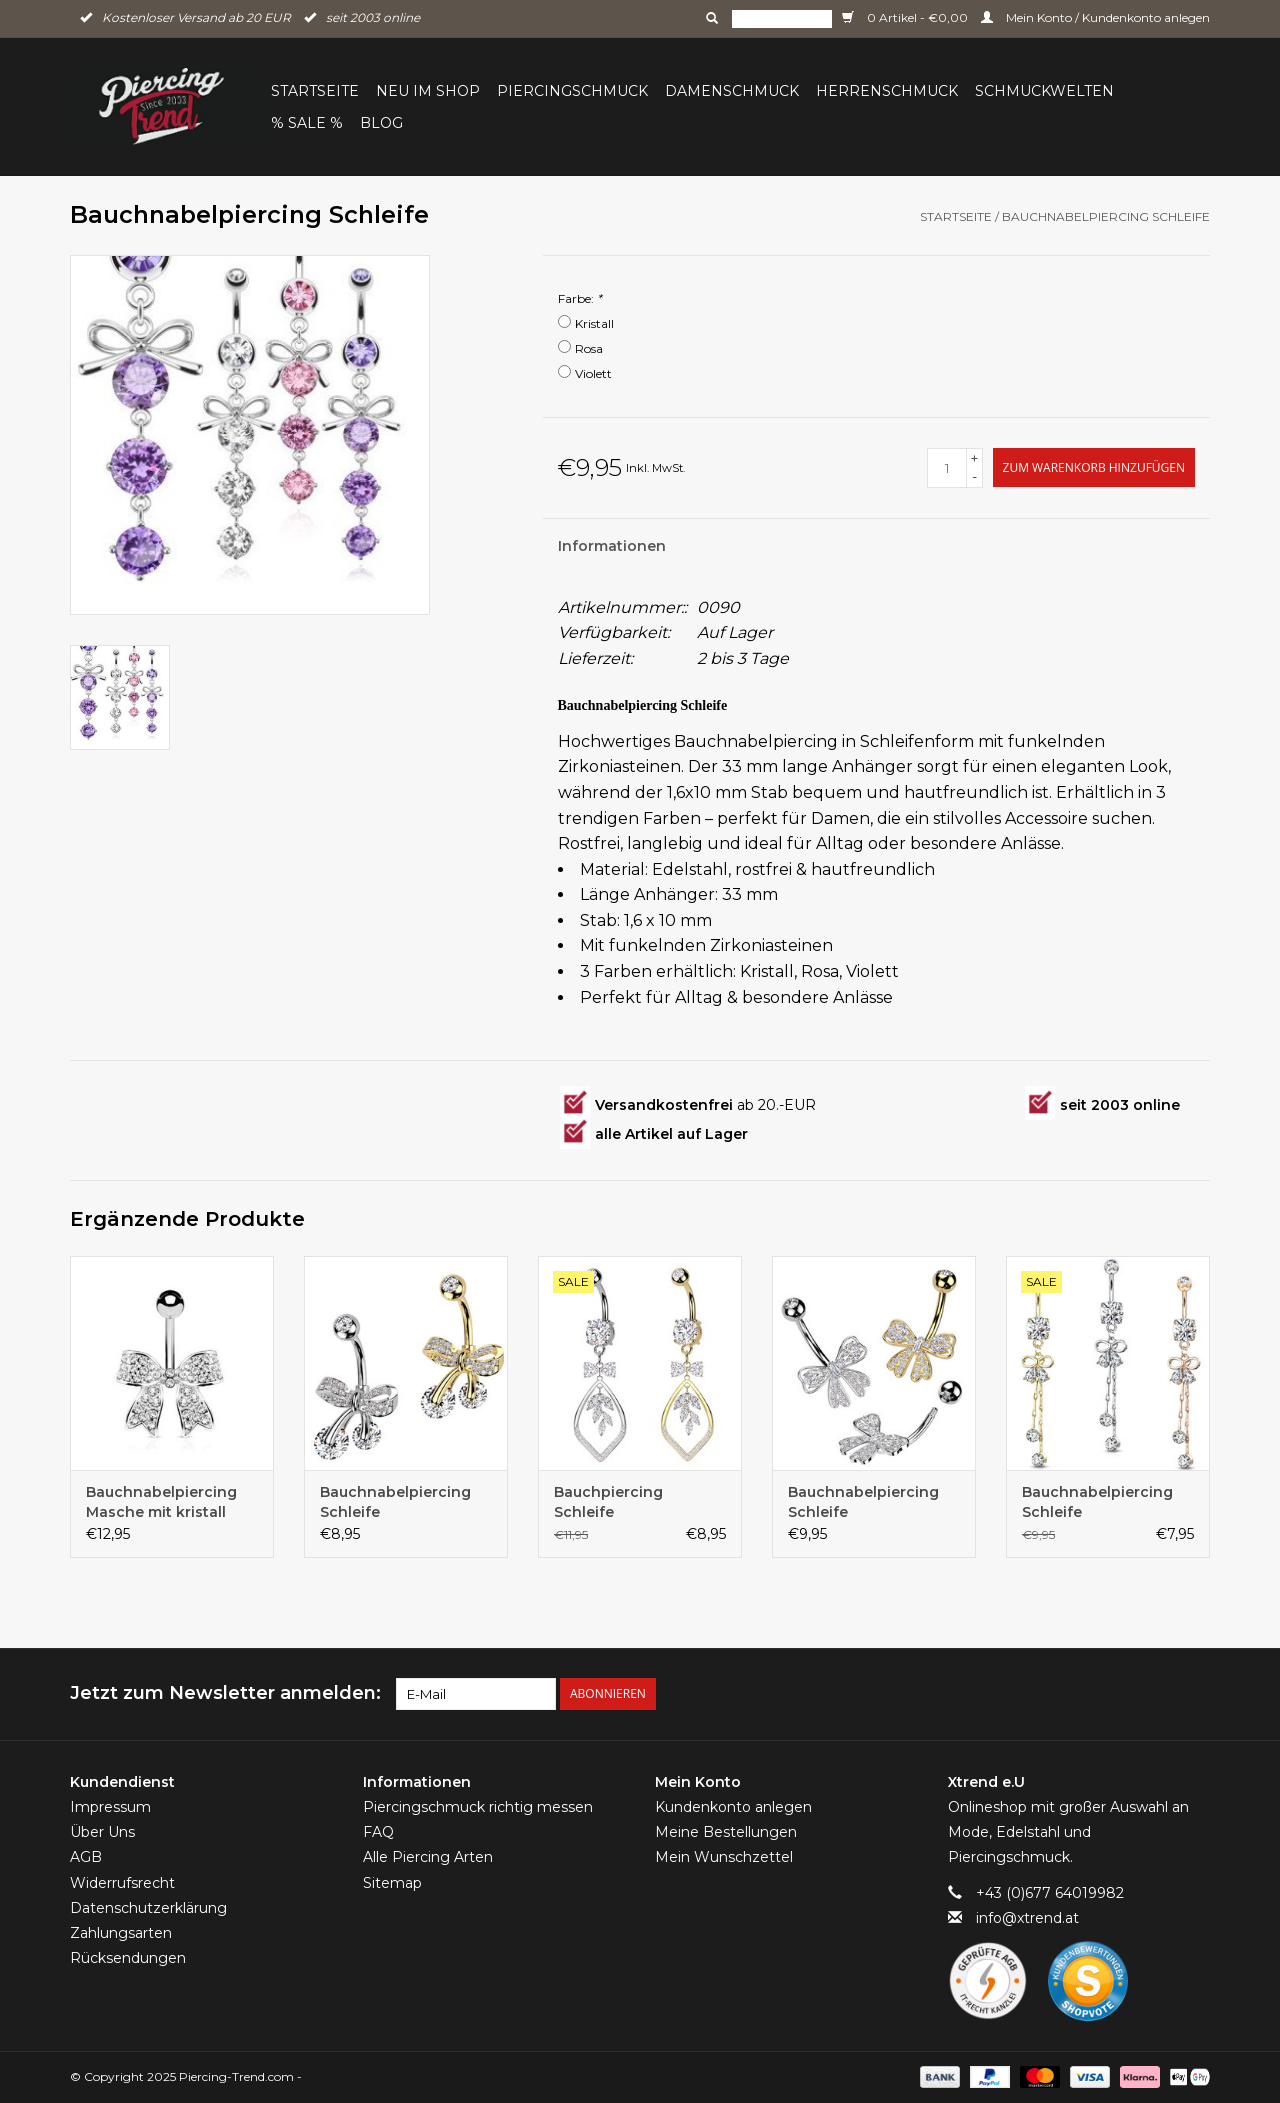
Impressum (110, 1807)
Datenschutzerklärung (148, 1908)
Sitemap (392, 1883)
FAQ (378, 1832)
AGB (86, 1857)
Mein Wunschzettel (724, 1857)
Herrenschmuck (887, 91)
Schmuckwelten (1044, 91)
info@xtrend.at (1027, 1918)
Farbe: (580, 298)
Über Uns (102, 1832)
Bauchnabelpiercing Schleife (1106, 216)
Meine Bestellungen (726, 1832)
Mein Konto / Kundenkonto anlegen (1095, 17)
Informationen (612, 546)
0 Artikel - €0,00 (906, 17)
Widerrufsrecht (122, 1883)
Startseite (315, 91)
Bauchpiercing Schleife (608, 1502)
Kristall (594, 323)
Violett (593, 373)
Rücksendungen (128, 1958)
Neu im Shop (428, 91)
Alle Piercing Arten (428, 1857)
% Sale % (307, 123)
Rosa (589, 348)
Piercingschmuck (572, 91)
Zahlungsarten (121, 1933)
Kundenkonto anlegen (733, 1807)
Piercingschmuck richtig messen (478, 1807)
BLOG (381, 123)
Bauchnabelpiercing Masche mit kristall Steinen (161, 1502)
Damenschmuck (732, 91)
